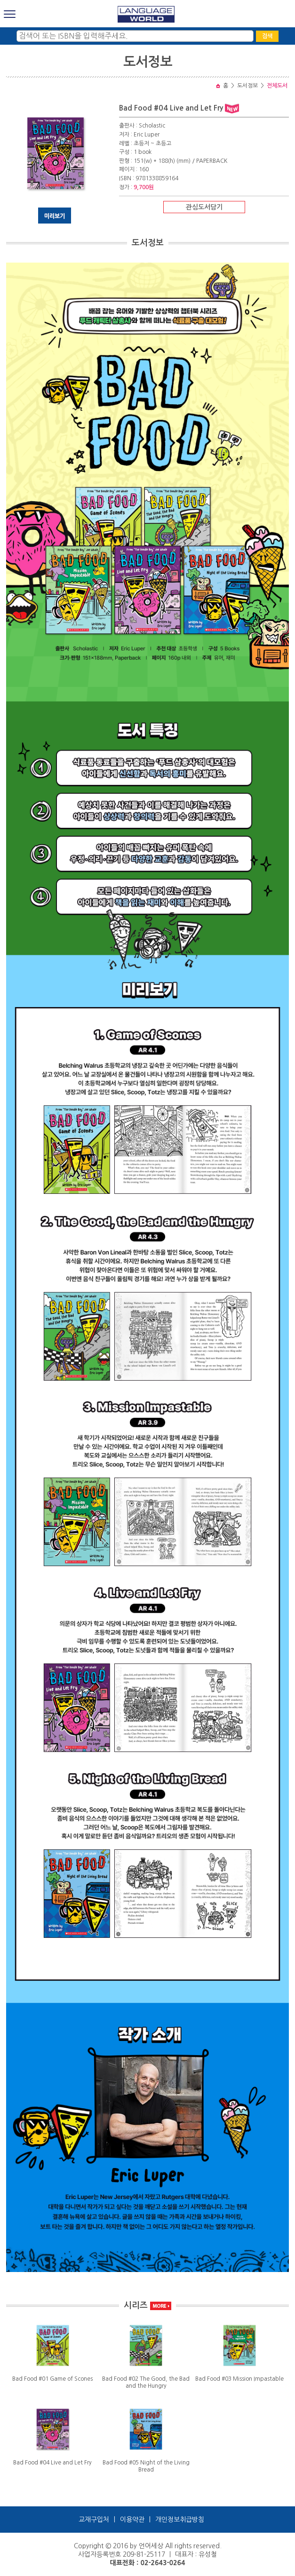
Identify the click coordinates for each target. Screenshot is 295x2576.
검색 (267, 36)
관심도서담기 (204, 207)
